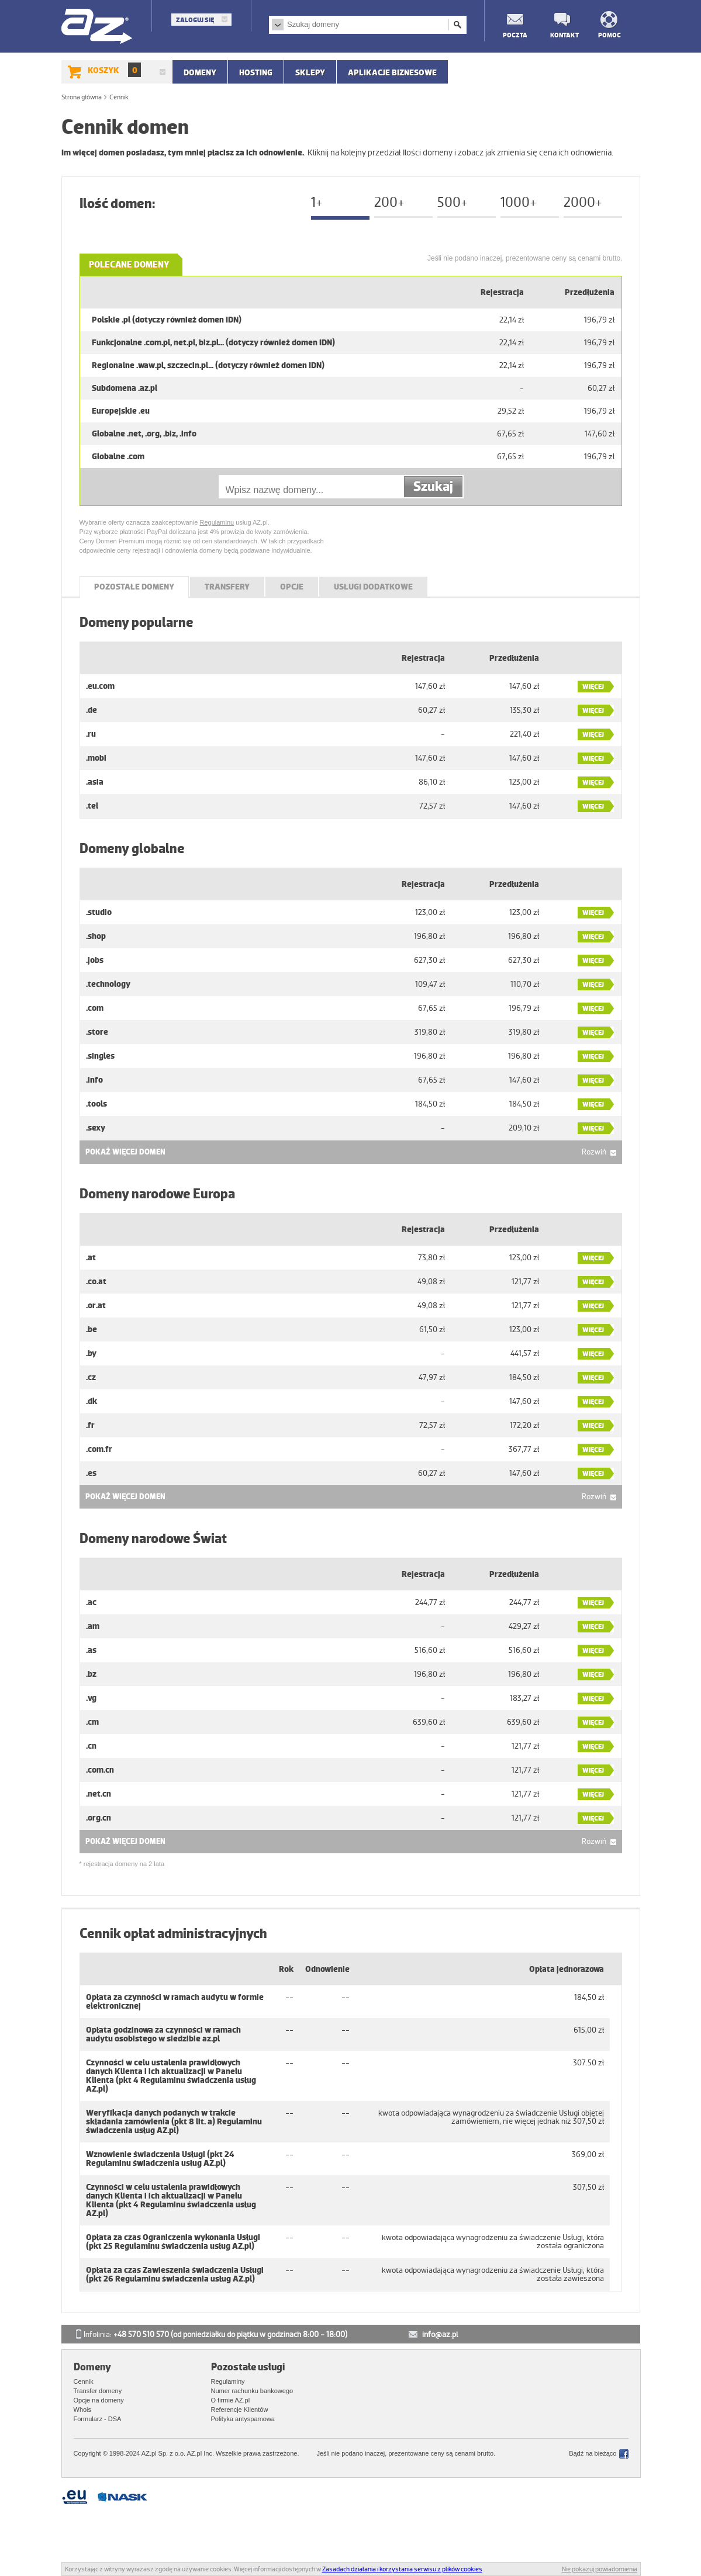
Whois (83, 2409)
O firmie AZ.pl (230, 2400)
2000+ (583, 202)
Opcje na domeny (99, 2400)
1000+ (518, 202)
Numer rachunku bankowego (252, 2390)
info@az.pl (440, 2334)
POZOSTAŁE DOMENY (134, 586)
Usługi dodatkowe (373, 586)
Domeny (200, 72)
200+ (389, 202)
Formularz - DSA (98, 2418)
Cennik (84, 2381)
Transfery (227, 586)
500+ (452, 202)
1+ (317, 202)
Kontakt (562, 35)
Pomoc (609, 35)
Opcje (291, 586)
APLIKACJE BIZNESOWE (392, 72)
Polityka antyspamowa (243, 2418)
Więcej (593, 686)
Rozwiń (594, 1152)
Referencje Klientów (239, 2409)
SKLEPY (310, 72)
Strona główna (81, 97)
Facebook (624, 2454)
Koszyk (114, 70)
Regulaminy (228, 2381)
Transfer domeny (98, 2390)
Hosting (255, 72)
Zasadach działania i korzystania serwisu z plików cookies (402, 2569)
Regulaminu (216, 522)
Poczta (514, 35)
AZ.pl (97, 27)
